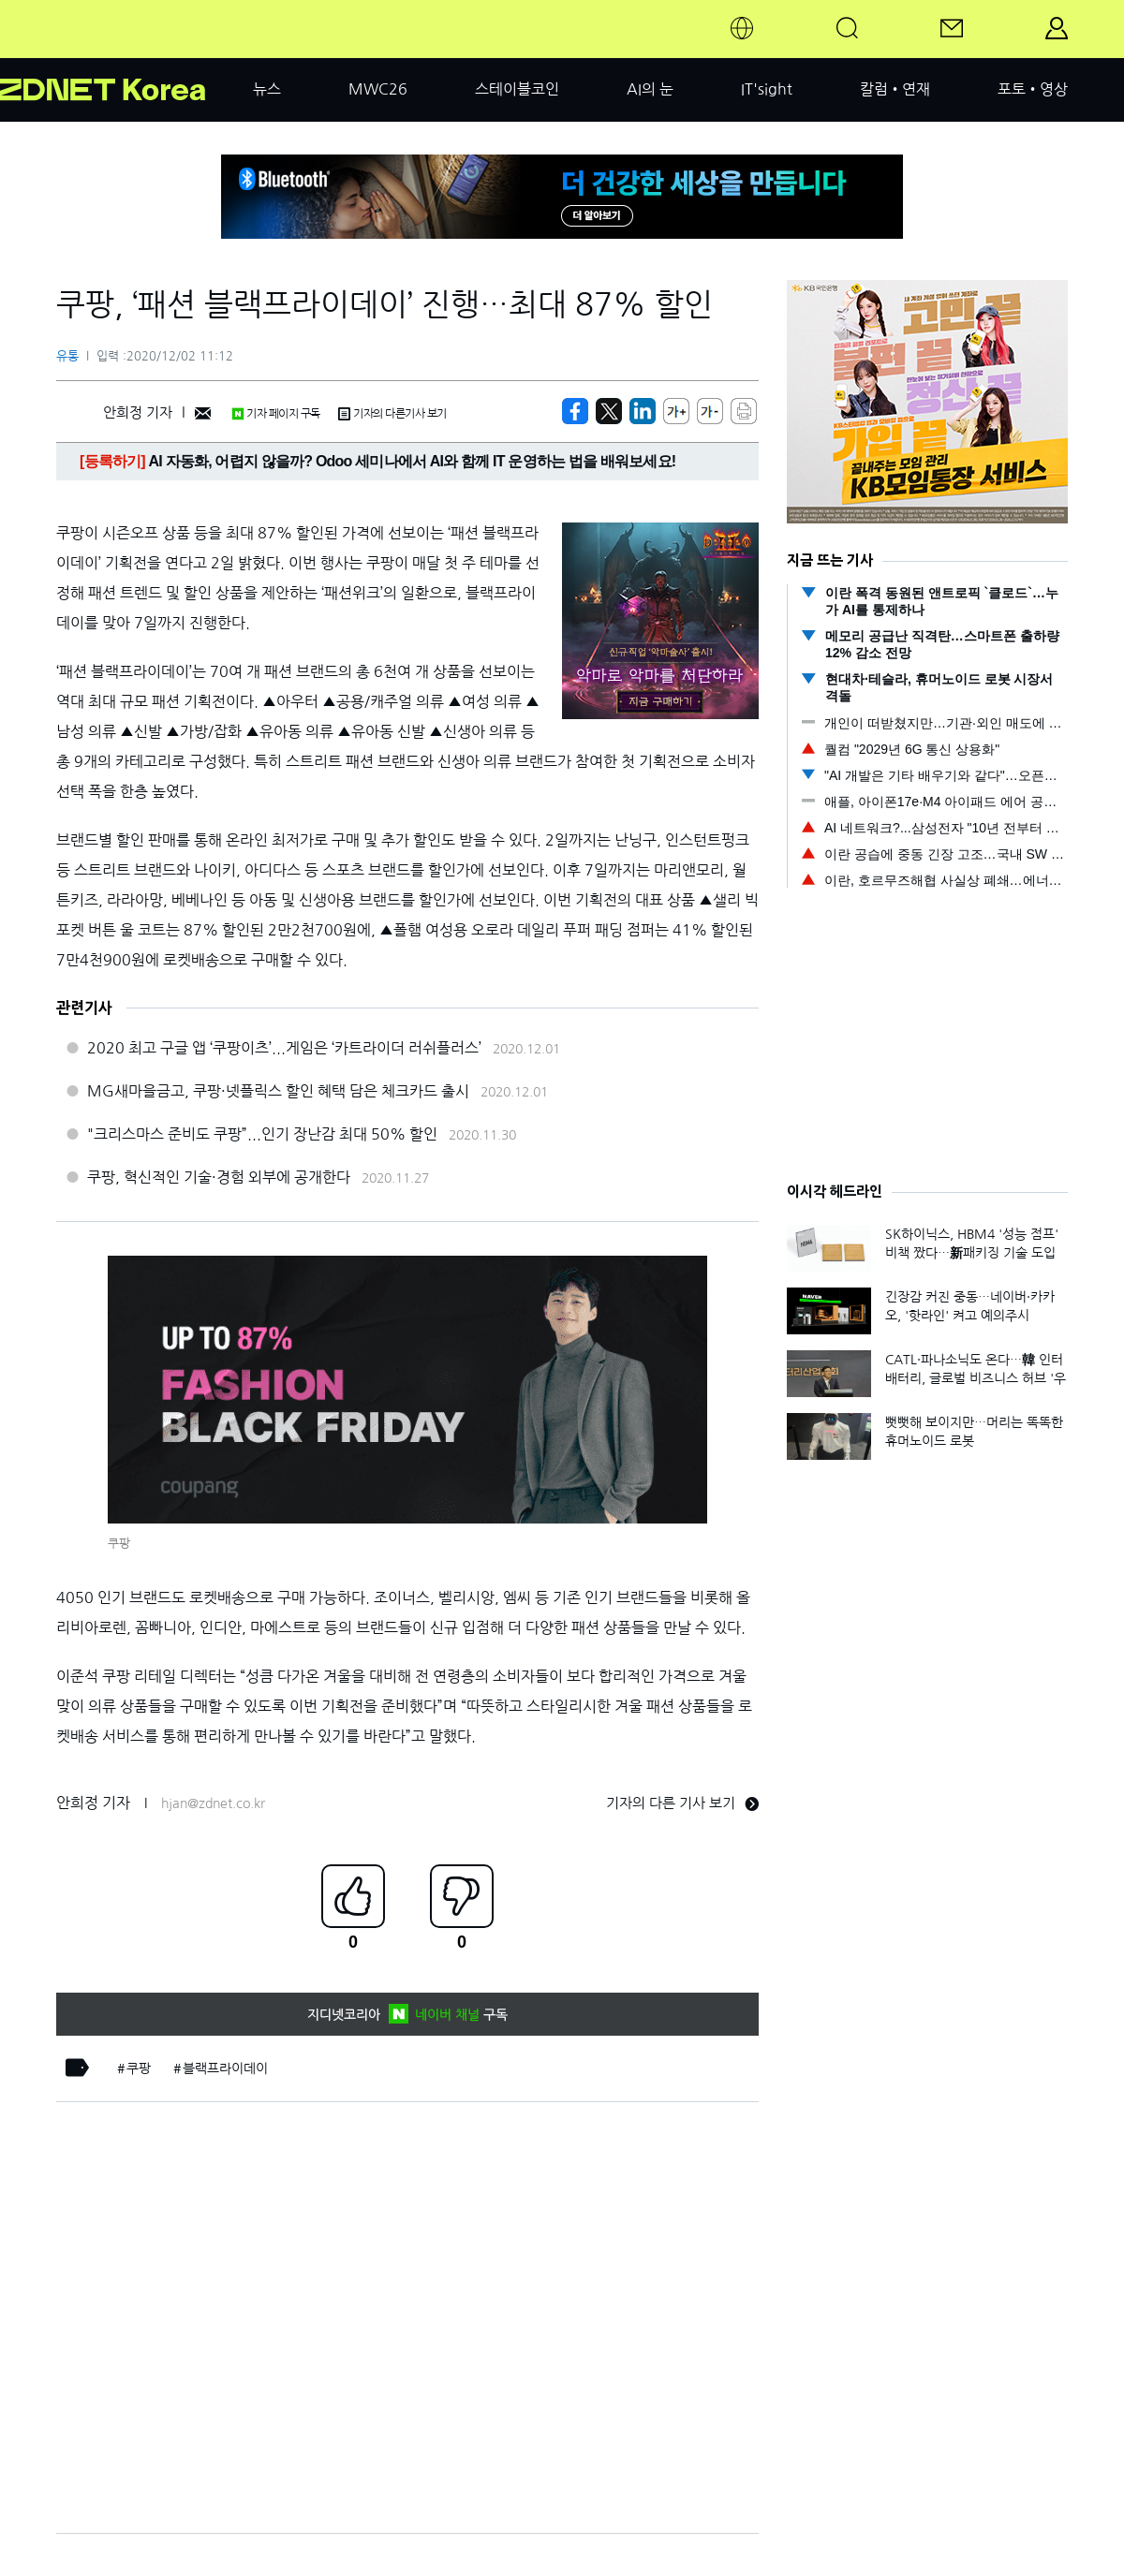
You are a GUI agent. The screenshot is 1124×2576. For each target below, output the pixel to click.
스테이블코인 (517, 88)
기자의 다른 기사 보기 (682, 1803)
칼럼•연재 (895, 88)
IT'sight (766, 88)
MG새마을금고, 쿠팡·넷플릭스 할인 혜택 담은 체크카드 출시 (278, 1090)
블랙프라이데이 (225, 2068)
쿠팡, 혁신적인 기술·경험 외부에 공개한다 (218, 1177)
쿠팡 (138, 2068)
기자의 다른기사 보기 (392, 414)
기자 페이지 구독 (275, 414)
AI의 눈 (650, 88)
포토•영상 (1033, 88)
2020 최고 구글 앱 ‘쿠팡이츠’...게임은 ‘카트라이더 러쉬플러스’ (284, 1047)
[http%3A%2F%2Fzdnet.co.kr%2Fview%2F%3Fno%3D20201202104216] (642, 411)
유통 (67, 356)
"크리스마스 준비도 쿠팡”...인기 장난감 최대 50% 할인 (262, 1133)
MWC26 (377, 88)
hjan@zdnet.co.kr (213, 1803)
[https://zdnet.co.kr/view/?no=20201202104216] (575, 411)
